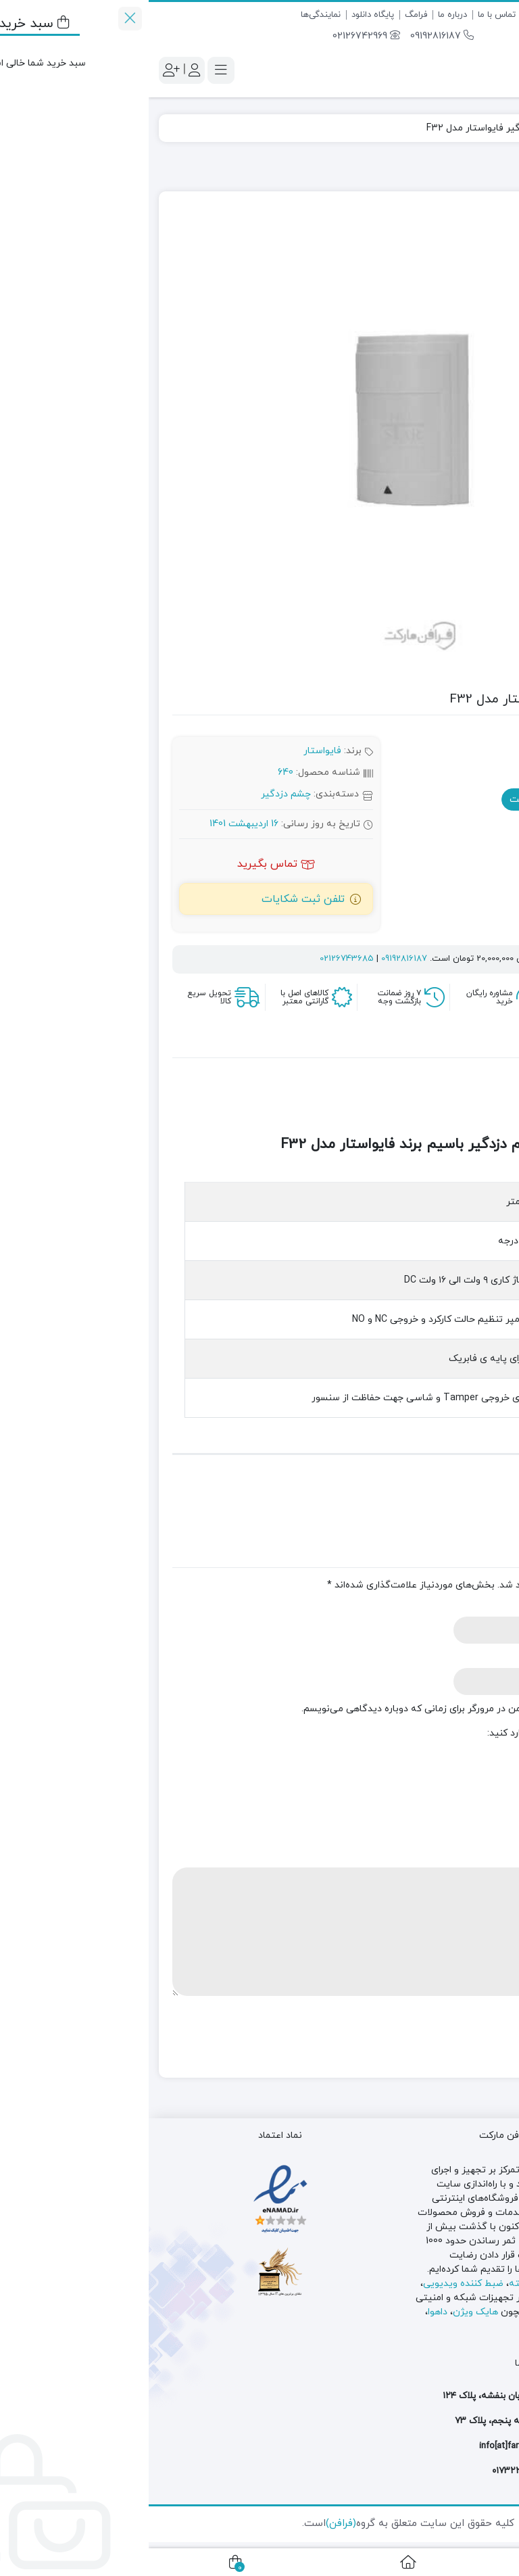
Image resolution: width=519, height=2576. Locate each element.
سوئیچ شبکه (424, 2297)
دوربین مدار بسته (397, 2283)
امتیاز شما (470, 1805)
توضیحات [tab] (464, 1045)
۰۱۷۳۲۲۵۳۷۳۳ (372, 2470)
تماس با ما (348, 15)
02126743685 (198, 959)
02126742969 (217, 36)
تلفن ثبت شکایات (154, 899)
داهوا (289, 2312)
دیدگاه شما (468, 1857)
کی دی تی (488, 2326)
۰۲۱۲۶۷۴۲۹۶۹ (435, 2470)
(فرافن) (192, 2524)
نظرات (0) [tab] (400, 1045)
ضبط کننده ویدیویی (314, 2283)
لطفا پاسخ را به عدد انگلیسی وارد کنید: (417, 1733)
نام (489, 1606)
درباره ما (303, 15)
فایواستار (174, 750)
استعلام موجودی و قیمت (419, 799)
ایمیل (484, 1657)
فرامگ (267, 15)
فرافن (491, 128)
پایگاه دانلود (224, 15)
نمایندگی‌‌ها (172, 15)
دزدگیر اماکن (483, 2297)
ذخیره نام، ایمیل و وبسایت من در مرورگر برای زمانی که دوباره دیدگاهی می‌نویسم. (318, 1708)
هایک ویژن (326, 2312)
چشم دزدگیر (446, 128)
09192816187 (293, 36)
